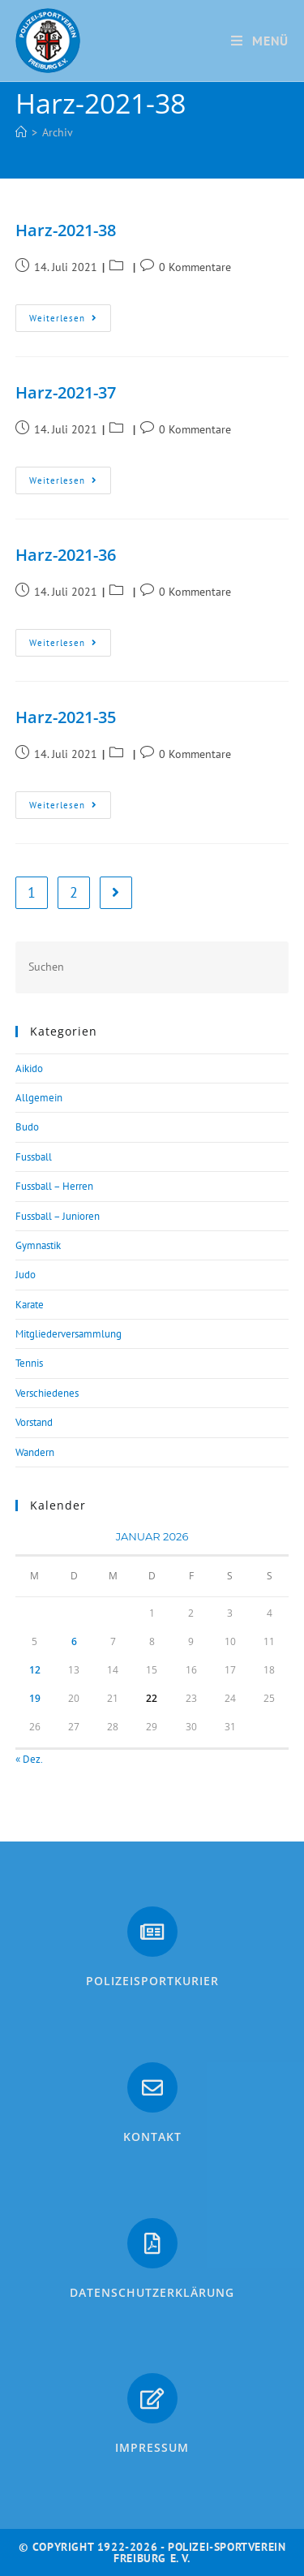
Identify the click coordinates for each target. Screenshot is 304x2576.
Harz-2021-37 (65, 392)
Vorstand (34, 1422)
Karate (29, 1305)
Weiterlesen (70, 314)
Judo (25, 1275)
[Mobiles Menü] (260, 40)
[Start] (21, 132)
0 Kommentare (195, 267)
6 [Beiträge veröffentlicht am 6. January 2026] (74, 1641)
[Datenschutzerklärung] (152, 2243)
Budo (27, 1127)
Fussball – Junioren (57, 1216)
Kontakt (152, 2136)
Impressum (152, 2447)
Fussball (33, 1157)
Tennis (29, 1363)
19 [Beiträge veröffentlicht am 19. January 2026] (35, 1698)
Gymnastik (38, 1245)
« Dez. (28, 1759)
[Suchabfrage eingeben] (152, 967)
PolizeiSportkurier (152, 1980)
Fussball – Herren (54, 1186)
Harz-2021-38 (65, 230)
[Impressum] (152, 2398)
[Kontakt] (152, 2087)
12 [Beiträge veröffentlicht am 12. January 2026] (35, 1670)
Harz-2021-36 (65, 555)
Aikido (29, 1068)
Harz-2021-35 (65, 717)
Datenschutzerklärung (152, 2292)
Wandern (34, 1452)
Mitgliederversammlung (68, 1334)
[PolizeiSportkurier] (152, 1931)
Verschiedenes (47, 1393)
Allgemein (38, 1098)
